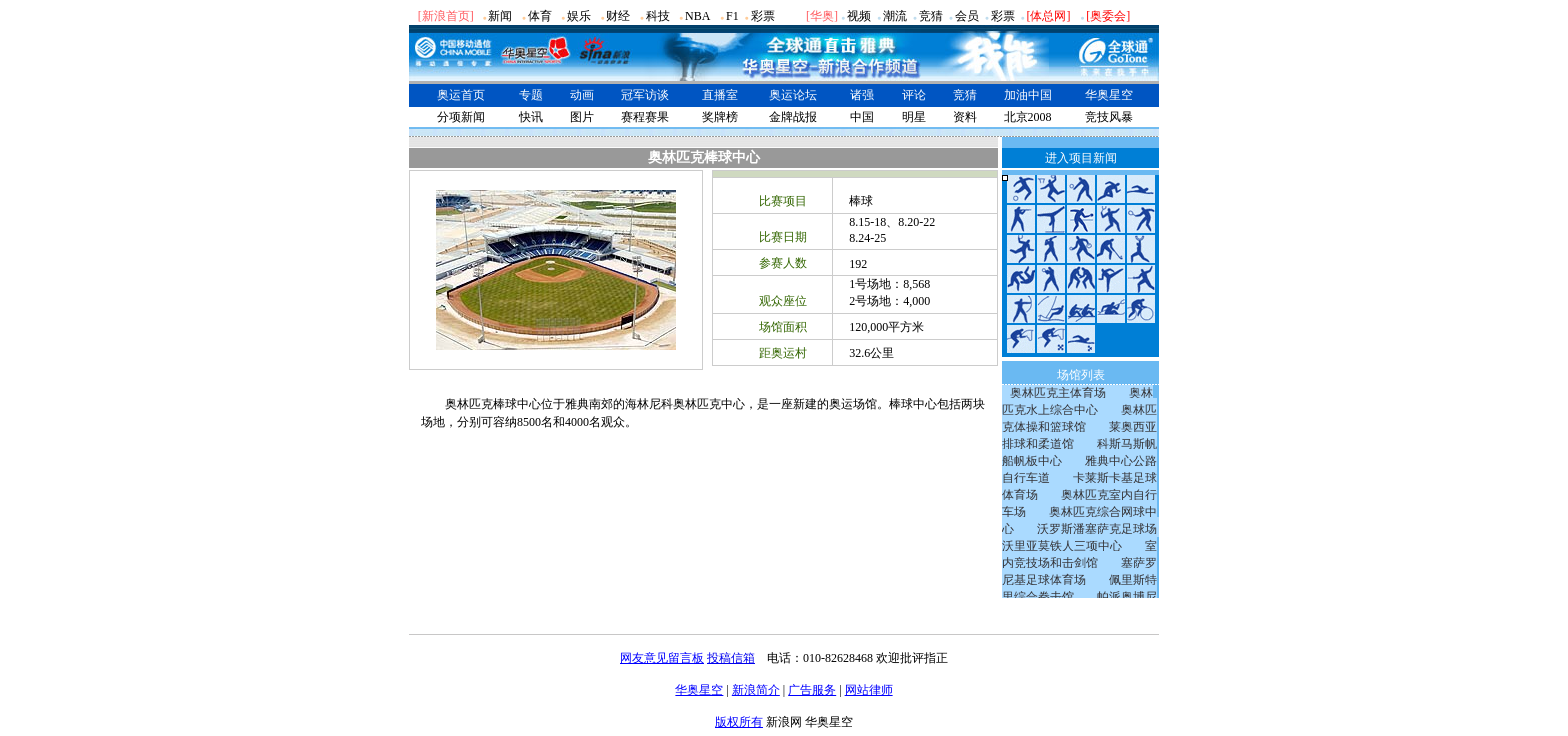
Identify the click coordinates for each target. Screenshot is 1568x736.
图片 (582, 117)
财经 (618, 16)
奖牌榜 (720, 117)
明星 (914, 117)
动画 (582, 95)
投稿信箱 (731, 658)
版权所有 (739, 722)
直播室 (720, 95)
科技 (658, 16)
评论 (914, 95)
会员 (967, 16)
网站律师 (869, 690)
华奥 (822, 16)
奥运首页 (461, 95)
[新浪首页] (446, 16)
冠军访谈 (645, 95)
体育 (540, 16)
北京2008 (1028, 117)
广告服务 (812, 690)
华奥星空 (1109, 95)
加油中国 (1028, 95)
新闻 (500, 16)
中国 (862, 117)
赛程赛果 (645, 117)
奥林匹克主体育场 (1058, 393)
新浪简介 (756, 690)
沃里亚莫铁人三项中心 (1062, 546)
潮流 (895, 16)
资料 (965, 117)
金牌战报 (793, 117)
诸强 (862, 95)
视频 (859, 16)
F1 (732, 16)
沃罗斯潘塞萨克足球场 (1097, 529)
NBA (697, 16)
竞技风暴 (1109, 117)
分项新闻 (461, 117)
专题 (531, 95)
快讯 (531, 117)
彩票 (763, 16)
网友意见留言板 (662, 658)
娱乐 (579, 16)
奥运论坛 (793, 95)
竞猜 (931, 16)
